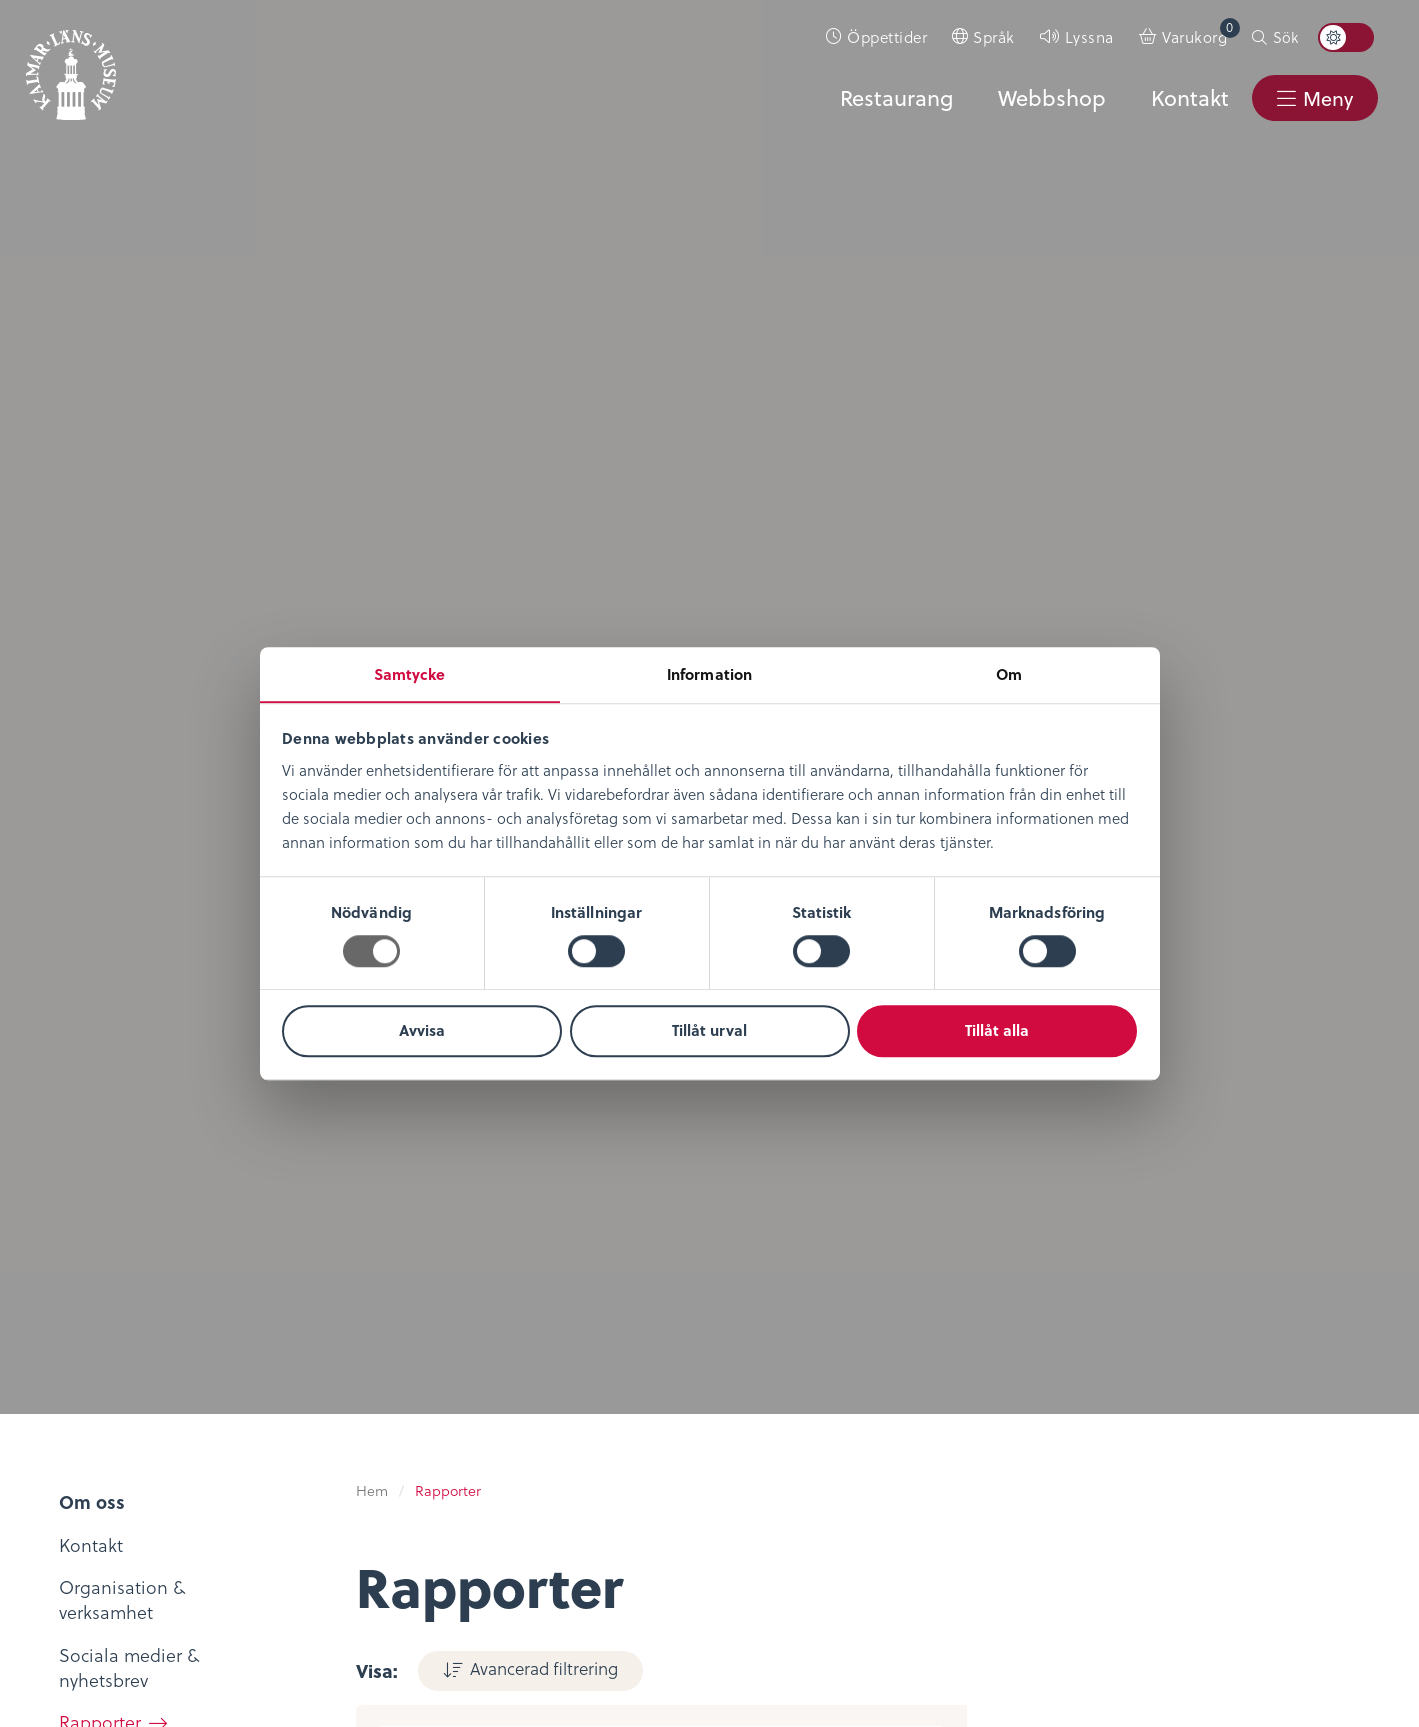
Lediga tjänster (106, 1387)
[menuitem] (877, 37)
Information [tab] (709, 673)
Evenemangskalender (585, 1387)
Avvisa (422, 1031)
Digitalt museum (340, 1355)
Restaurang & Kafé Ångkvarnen (573, 1459)
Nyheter (77, 1358)
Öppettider (887, 36)
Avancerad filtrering (541, 254)
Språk (994, 36)
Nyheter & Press (1013, 1416)
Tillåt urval (709, 1031)
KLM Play (308, 1384)
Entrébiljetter (550, 1358)
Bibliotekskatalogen (353, 1442)
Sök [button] (1285, 37)
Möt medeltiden (338, 1472)
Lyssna (1089, 36)
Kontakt (1188, 97)
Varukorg (1201, 32)
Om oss (76, 1329)
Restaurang (893, 97)
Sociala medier (1010, 1358)
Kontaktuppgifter (1019, 1329)
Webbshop (1050, 97)
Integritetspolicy (789, 1329)
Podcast (303, 1413)
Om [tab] (1009, 673)
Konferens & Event (572, 1416)
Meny (1327, 98)
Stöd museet (1001, 1387)
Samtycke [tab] (410, 673)
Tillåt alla (997, 1031)
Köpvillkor (764, 1358)
